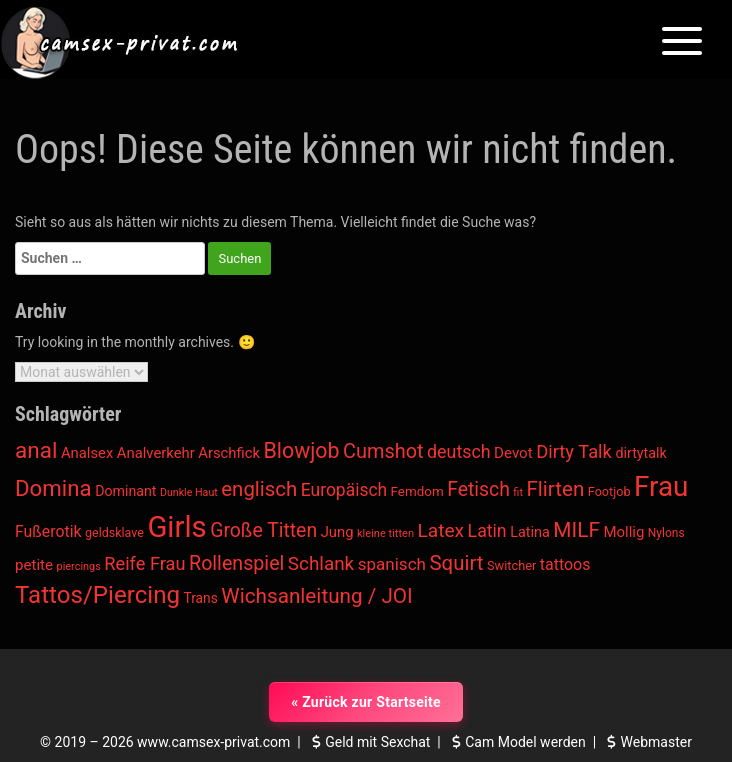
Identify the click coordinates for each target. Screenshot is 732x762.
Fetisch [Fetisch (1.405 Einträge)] (478, 489)
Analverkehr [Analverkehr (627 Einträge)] (156, 453)
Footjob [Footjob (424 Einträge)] (609, 491)
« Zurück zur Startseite (366, 702)
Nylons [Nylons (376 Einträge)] (666, 533)
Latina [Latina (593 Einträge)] (530, 532)
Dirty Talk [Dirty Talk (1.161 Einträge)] (574, 451)
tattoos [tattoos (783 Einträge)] (565, 564)
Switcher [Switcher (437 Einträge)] (511, 565)
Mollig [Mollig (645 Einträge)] (623, 532)
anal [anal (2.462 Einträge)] (36, 450)
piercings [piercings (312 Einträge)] (79, 566)
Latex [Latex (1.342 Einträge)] (440, 530)
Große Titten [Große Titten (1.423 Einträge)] (263, 530)
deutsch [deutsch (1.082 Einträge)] (459, 451)
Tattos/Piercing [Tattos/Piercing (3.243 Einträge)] (97, 595)
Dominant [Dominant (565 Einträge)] (125, 491)
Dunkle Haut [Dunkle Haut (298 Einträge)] (189, 492)
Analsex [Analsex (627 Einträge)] (87, 453)
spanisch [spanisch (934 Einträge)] (392, 564)
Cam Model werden (517, 742)
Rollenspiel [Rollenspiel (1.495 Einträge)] (236, 563)
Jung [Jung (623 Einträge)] (337, 532)
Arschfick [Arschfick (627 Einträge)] (229, 453)
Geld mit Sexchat (369, 742)
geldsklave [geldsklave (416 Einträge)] (114, 532)
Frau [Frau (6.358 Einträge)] (661, 486)
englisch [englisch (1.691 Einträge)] (259, 489)
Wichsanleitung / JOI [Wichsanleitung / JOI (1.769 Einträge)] (316, 596)
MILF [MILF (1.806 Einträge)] (576, 530)
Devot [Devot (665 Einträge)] (513, 453)
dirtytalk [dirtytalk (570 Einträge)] (640, 453)
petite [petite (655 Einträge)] (34, 565)
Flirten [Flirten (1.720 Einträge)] (555, 489)
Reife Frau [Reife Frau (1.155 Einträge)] (144, 563)
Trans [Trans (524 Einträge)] (200, 598)
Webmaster (647, 742)
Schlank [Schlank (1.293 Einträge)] (321, 563)
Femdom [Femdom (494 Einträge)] (417, 491)
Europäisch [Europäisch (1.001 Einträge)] (344, 490)
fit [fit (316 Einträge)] (518, 492)
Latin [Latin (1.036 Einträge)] (487, 531)
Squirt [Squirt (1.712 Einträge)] (456, 563)
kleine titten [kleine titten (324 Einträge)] (385, 533)
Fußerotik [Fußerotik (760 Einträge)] (48, 531)
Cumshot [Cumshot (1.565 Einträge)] (383, 451)
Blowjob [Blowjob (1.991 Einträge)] (302, 450)
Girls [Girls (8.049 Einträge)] (176, 527)
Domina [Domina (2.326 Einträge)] (53, 488)
